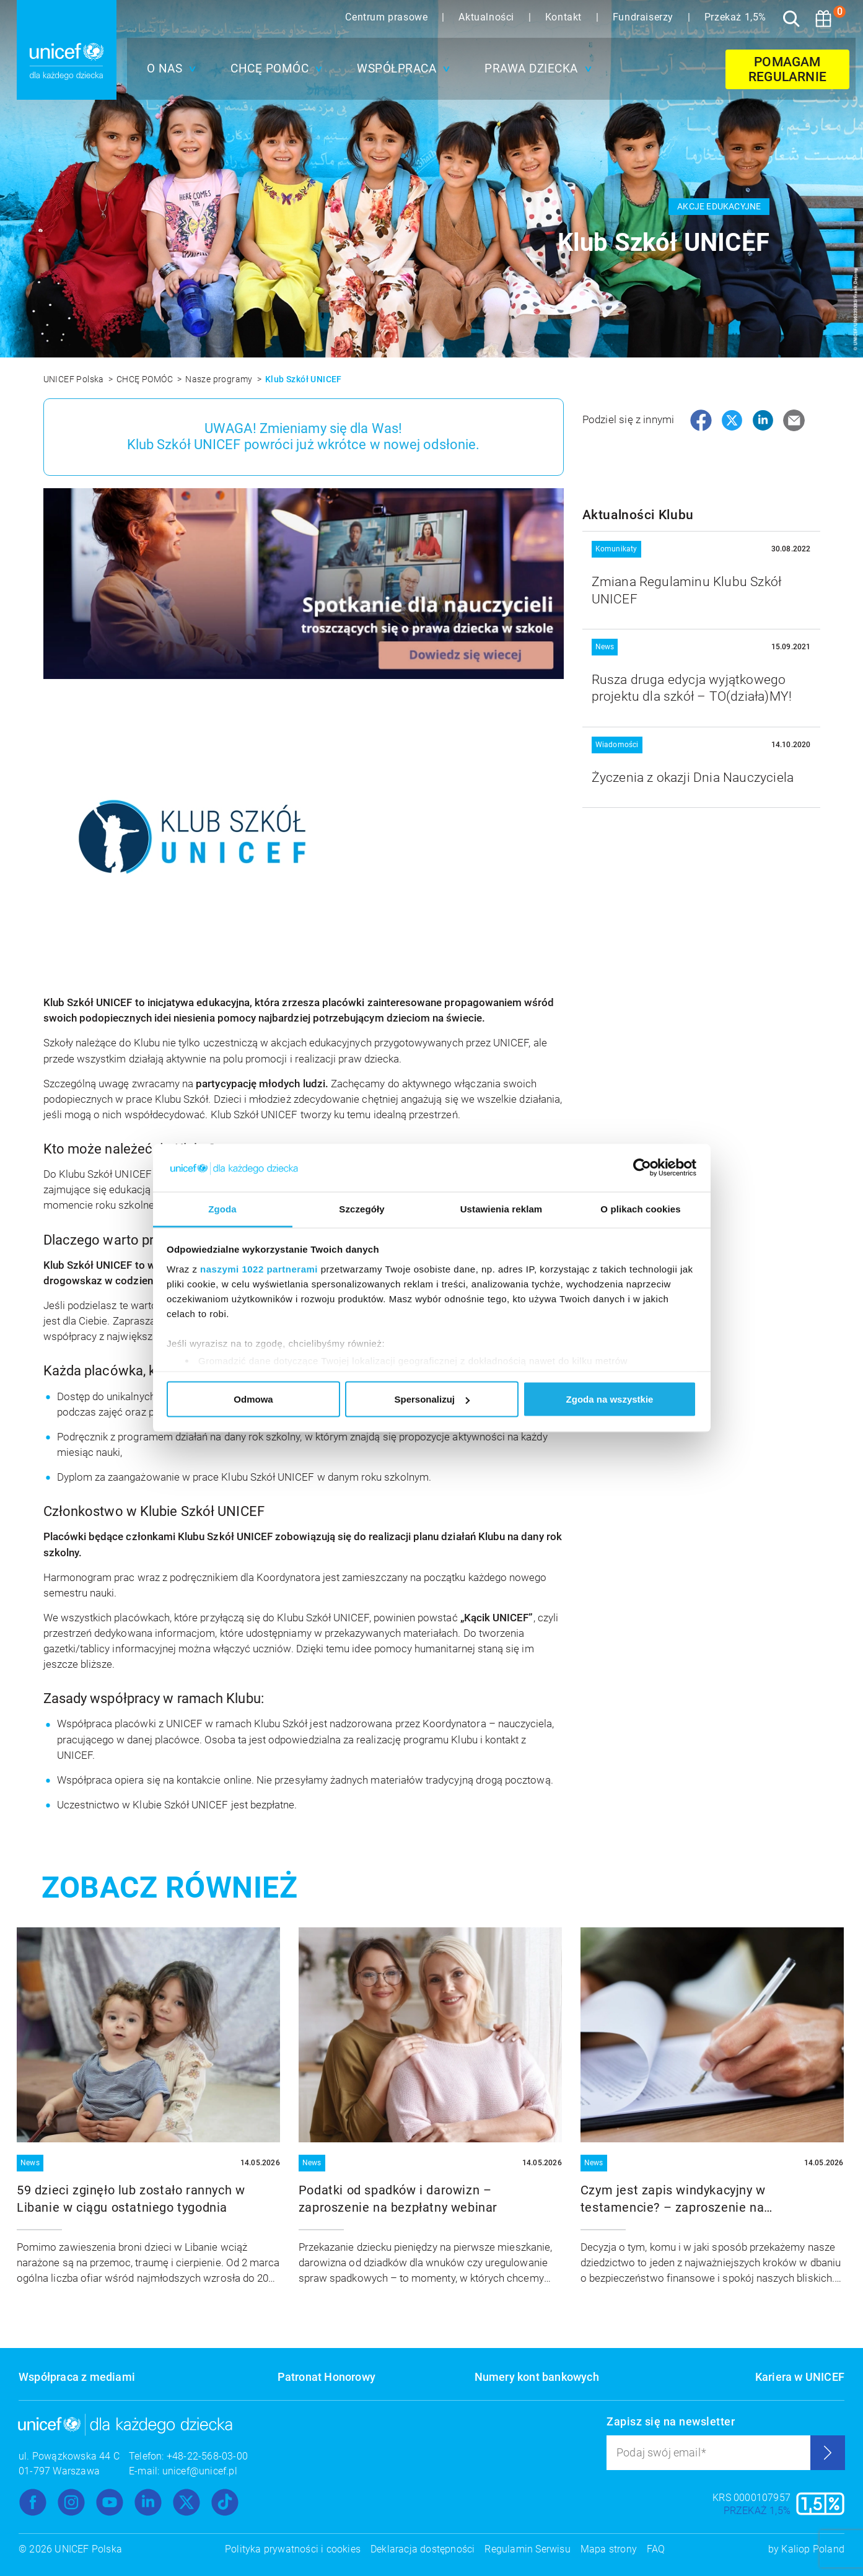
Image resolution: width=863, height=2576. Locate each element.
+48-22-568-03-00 (207, 2456)
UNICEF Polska (75, 379)
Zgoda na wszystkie (610, 1399)
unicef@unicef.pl (199, 2471)
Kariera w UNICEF (799, 2376)
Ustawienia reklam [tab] (501, 1208)
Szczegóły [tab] (361, 1208)
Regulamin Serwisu (527, 2549)
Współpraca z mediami (77, 2376)
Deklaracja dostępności (422, 2549)
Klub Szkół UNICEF (303, 379)
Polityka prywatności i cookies (293, 2549)
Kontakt (565, 17)
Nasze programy (220, 379)
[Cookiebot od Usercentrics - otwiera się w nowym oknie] (642, 1168)
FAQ (656, 2549)
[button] (168, 69)
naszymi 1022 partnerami (259, 1268)
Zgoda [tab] (222, 1208)
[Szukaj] (791, 18)
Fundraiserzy (645, 17)
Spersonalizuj (432, 1399)
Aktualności (487, 17)
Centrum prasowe (388, 17)
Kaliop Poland (812, 2549)
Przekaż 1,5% (735, 17)
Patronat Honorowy (326, 2376)
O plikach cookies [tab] (640, 1208)
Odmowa (253, 1399)
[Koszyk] (823, 18)
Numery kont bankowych (537, 2376)
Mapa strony (608, 2549)
